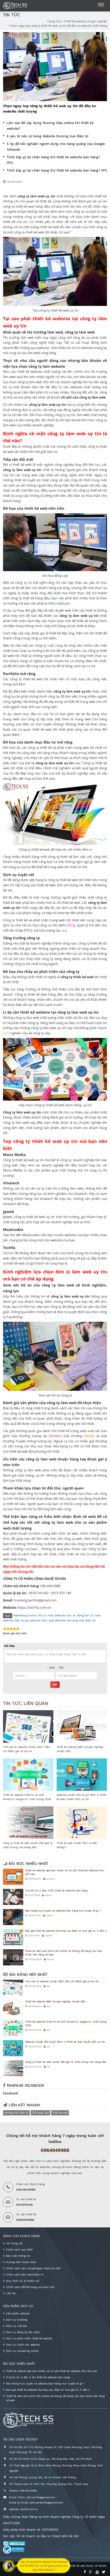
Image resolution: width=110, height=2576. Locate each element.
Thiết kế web (60, 2113)
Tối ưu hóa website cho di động (61, 1615)
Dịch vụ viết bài (16, 2326)
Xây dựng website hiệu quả (34, 1620)
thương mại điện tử (16, 2113)
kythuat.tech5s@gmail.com (46, 2502)
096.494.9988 (28, 2491)
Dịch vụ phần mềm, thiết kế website (29, 2338)
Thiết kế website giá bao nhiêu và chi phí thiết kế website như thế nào (64, 1872)
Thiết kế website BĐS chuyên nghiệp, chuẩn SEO (55, 2001)
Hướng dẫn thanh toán (21, 2262)
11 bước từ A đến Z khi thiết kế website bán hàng (56, 1890)
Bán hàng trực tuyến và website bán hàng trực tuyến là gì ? (63, 1911)
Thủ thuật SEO (40, 2113)
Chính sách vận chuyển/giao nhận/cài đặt (33, 2268)
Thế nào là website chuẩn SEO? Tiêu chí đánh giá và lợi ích (26, 1749)
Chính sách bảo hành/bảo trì (24, 2275)
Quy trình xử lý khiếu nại (22, 2281)
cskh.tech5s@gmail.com (40, 2497)
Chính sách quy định (19, 2250)
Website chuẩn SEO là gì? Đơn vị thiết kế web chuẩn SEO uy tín (81, 1797)
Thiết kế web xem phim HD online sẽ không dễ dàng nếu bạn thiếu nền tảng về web (63, 1953)
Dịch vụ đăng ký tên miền (23, 2332)
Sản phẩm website (18, 2313)
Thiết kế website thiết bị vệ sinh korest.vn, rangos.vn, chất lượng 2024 (27, 1797)
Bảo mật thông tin (18, 2256)
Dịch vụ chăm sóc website (23, 2345)
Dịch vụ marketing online (22, 2351)
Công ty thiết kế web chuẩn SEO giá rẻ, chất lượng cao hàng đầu (28, 1845)
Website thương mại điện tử (75, 1620)
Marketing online (25, 1615)
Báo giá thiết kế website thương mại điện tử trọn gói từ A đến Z (66, 1931)
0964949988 (55, 2150)
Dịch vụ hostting (16, 2320)
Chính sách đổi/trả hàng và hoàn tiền (30, 2287)
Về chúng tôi (14, 2243)
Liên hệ (10, 2293)
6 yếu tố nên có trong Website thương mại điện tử (47, 136)
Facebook (10, 2093)
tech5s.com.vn (29, 2509)
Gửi (55, 1684)
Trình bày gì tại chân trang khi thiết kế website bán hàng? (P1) (57, 170)
